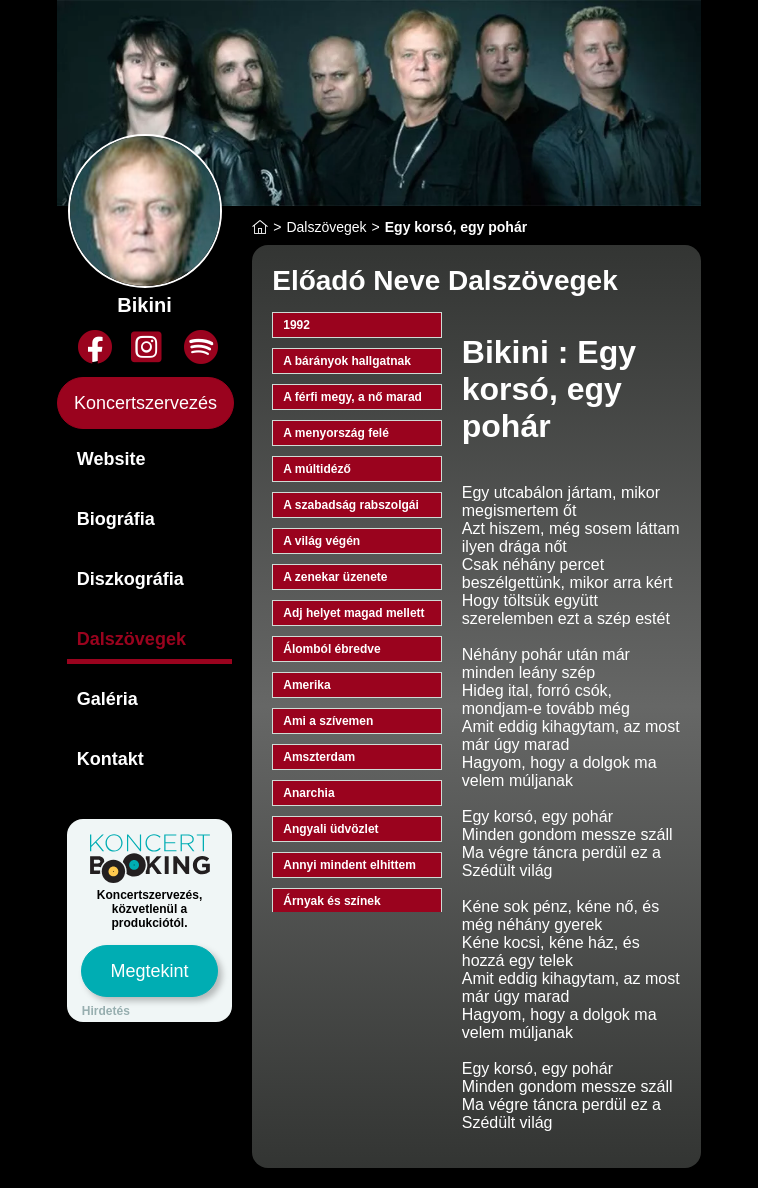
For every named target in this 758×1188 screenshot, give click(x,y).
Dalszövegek (131, 639)
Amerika (306, 685)
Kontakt (110, 759)
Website (111, 459)
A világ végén (321, 541)
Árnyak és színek (331, 901)
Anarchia (308, 793)
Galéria (107, 699)
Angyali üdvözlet (330, 829)
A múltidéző (317, 469)
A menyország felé (336, 433)
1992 (296, 325)
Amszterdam (319, 757)
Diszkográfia (130, 579)
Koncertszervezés (145, 403)
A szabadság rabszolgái (351, 505)
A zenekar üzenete (335, 577)
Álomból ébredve (331, 649)
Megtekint (150, 971)
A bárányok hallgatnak (347, 361)
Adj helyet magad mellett (353, 613)
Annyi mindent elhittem (349, 865)
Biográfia (116, 519)
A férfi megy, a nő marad (352, 397)
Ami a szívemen (328, 721)
